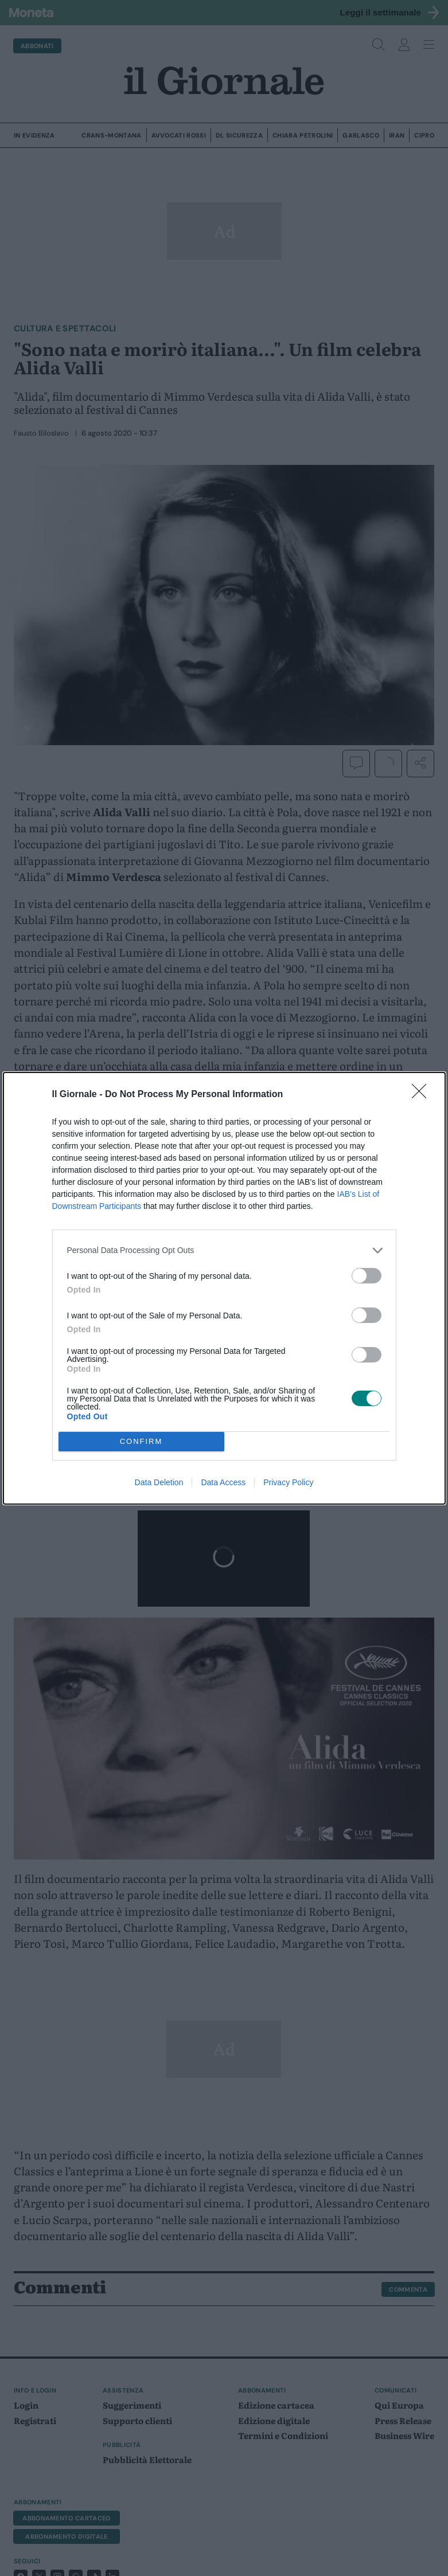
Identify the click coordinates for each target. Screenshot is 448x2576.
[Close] (423, 1095)
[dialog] (224, 1288)
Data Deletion (159, 1482)
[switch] (366, 1275)
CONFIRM (141, 1441)
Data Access (223, 1482)
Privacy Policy (288, 1482)
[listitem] (224, 1250)
